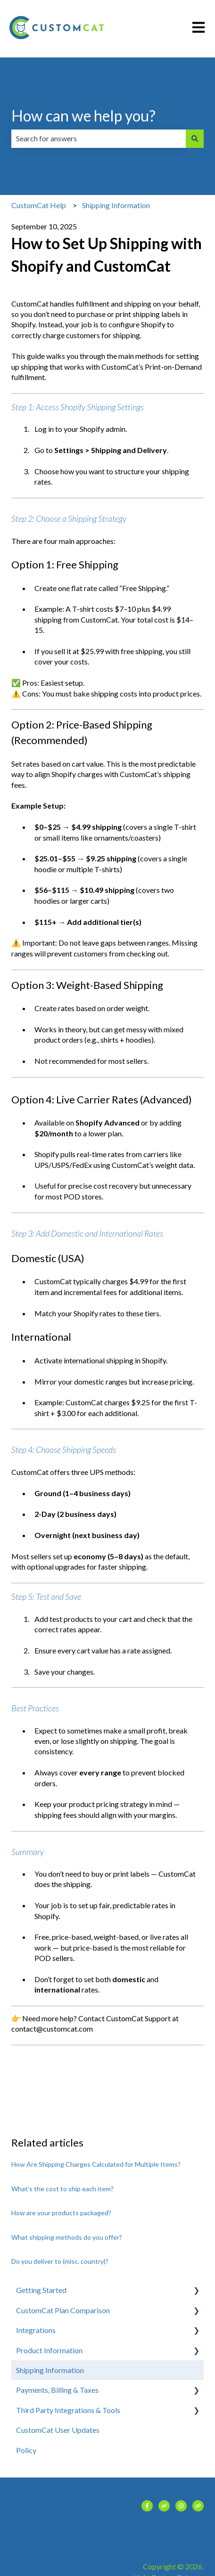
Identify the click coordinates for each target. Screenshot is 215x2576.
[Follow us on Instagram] (181, 2505)
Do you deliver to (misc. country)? (59, 2261)
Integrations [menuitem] (36, 2329)
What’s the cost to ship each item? (62, 2189)
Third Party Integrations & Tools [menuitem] (68, 2410)
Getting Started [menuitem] (41, 2289)
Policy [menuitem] (26, 2450)
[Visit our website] (164, 2505)
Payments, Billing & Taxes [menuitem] (57, 2389)
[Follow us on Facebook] (147, 2505)
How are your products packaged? (61, 2213)
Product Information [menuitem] (49, 2350)
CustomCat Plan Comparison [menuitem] (63, 2310)
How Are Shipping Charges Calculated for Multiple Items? (96, 2164)
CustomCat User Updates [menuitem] (57, 2429)
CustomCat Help (38, 205)
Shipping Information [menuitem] (50, 2369)
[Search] (195, 138)
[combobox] (98, 138)
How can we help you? (83, 115)
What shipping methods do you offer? (66, 2237)
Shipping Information (116, 205)
